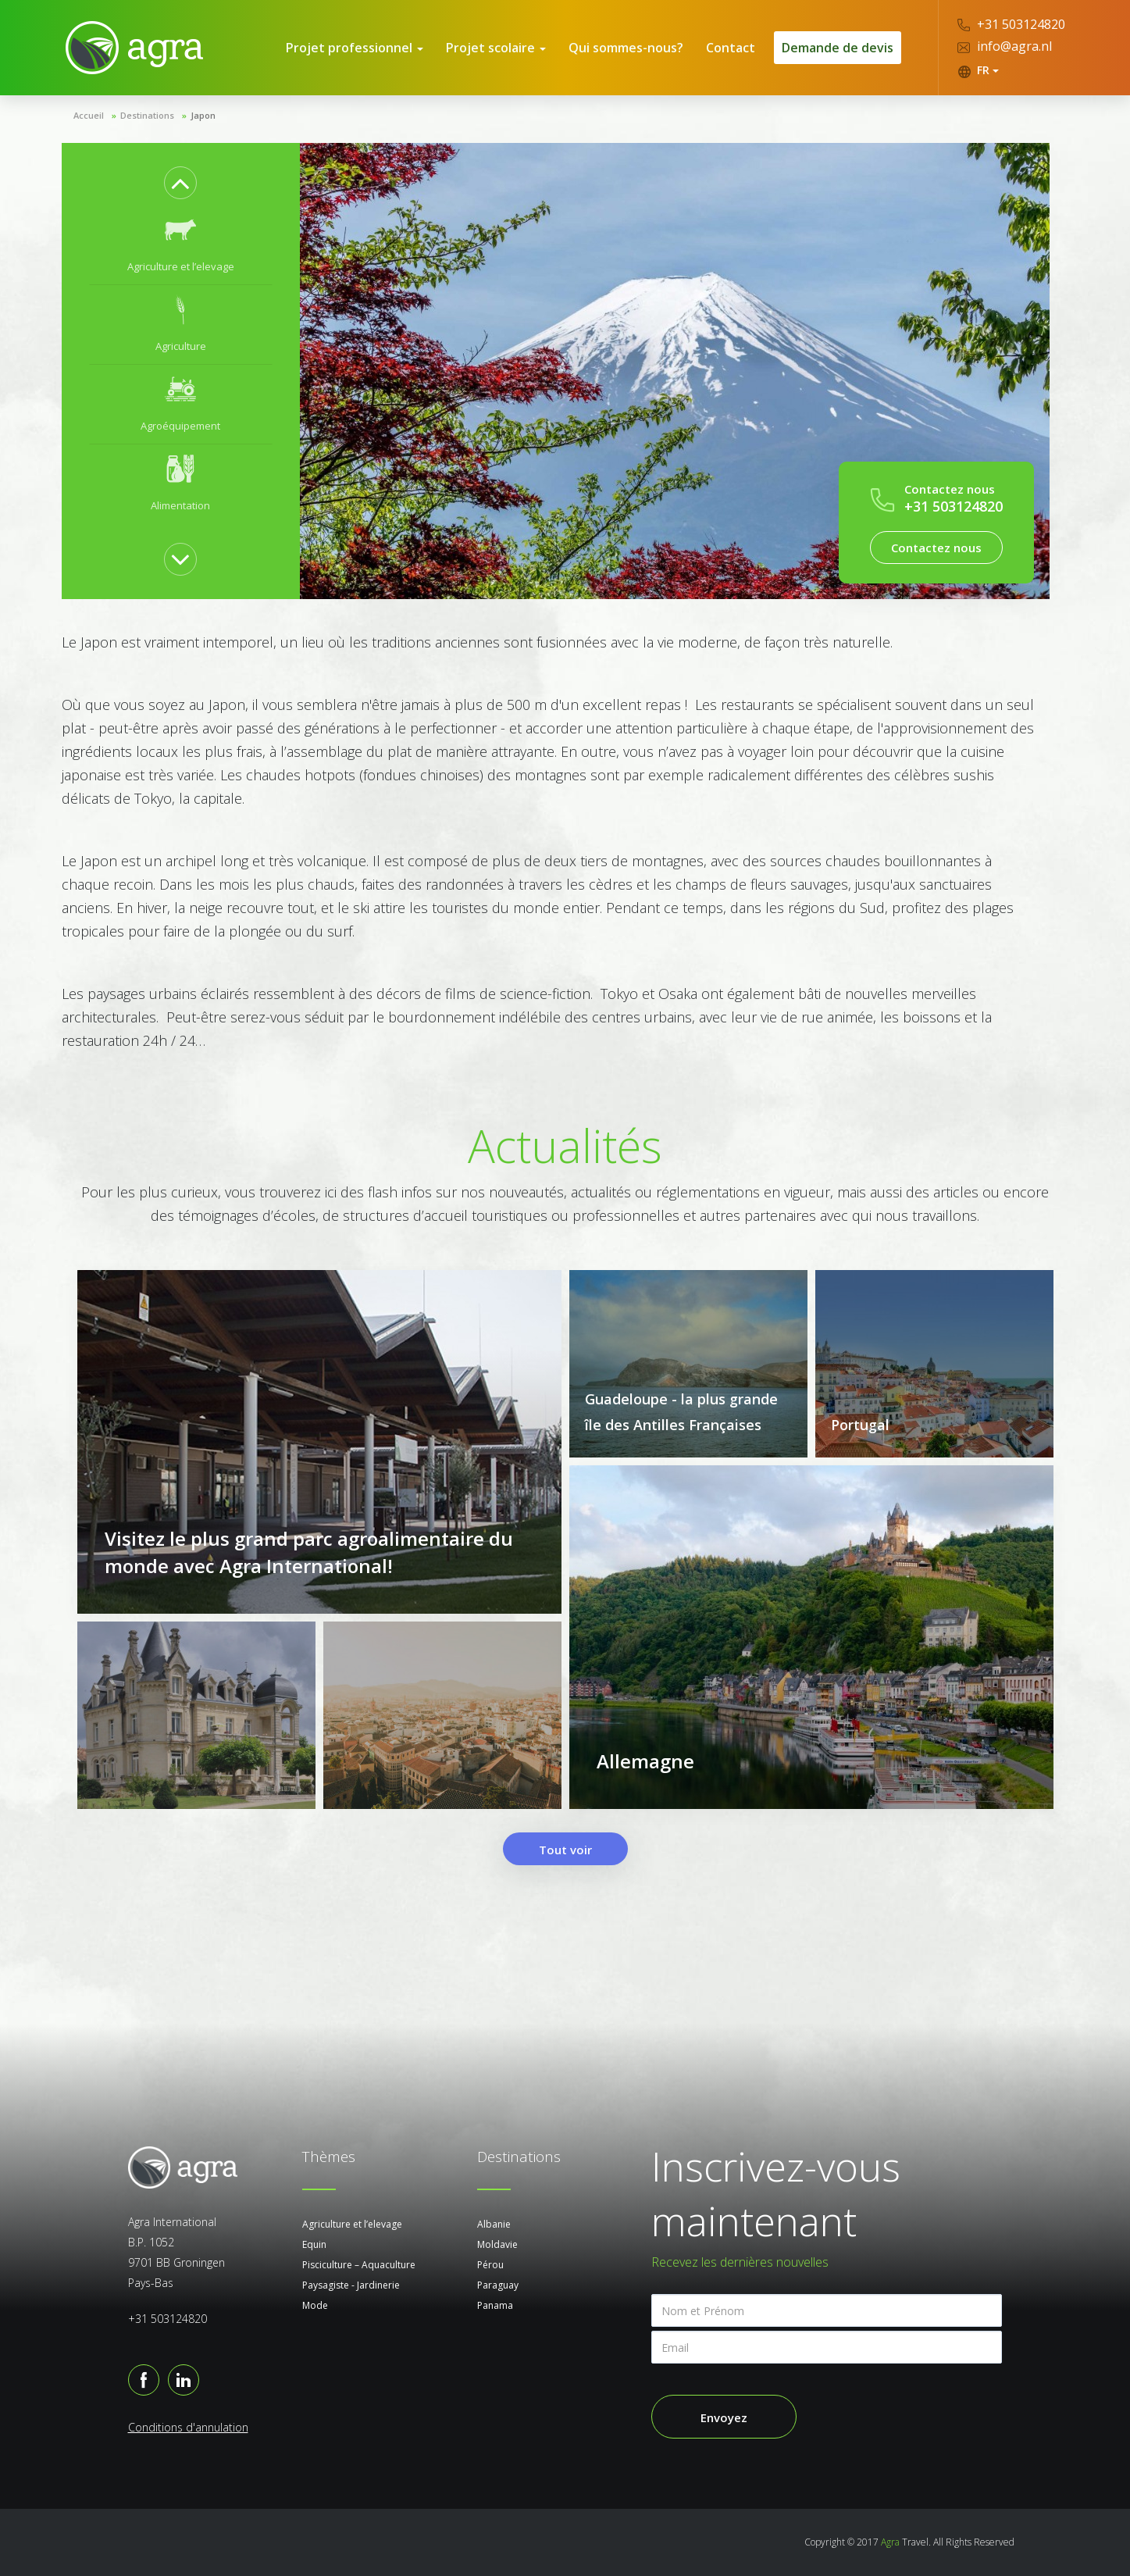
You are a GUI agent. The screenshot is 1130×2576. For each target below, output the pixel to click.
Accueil (88, 115)
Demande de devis (837, 47)
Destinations (147, 115)
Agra (890, 2542)
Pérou (490, 2264)
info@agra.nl (1004, 46)
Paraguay (498, 2285)
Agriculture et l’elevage (352, 2224)
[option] (181, 245)
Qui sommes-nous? (626, 47)
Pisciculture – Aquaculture (358, 2264)
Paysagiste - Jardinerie (351, 2285)
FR (978, 70)
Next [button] (180, 559)
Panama (495, 2305)
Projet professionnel (354, 47)
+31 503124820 (1011, 24)
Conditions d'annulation (188, 2427)
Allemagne (645, 1761)
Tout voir (565, 1849)
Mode (315, 2305)
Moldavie (497, 2244)
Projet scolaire (496, 47)
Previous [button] (180, 182)
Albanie (494, 2224)
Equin (314, 2244)
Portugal (860, 1424)
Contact (730, 47)
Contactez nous (936, 547)
